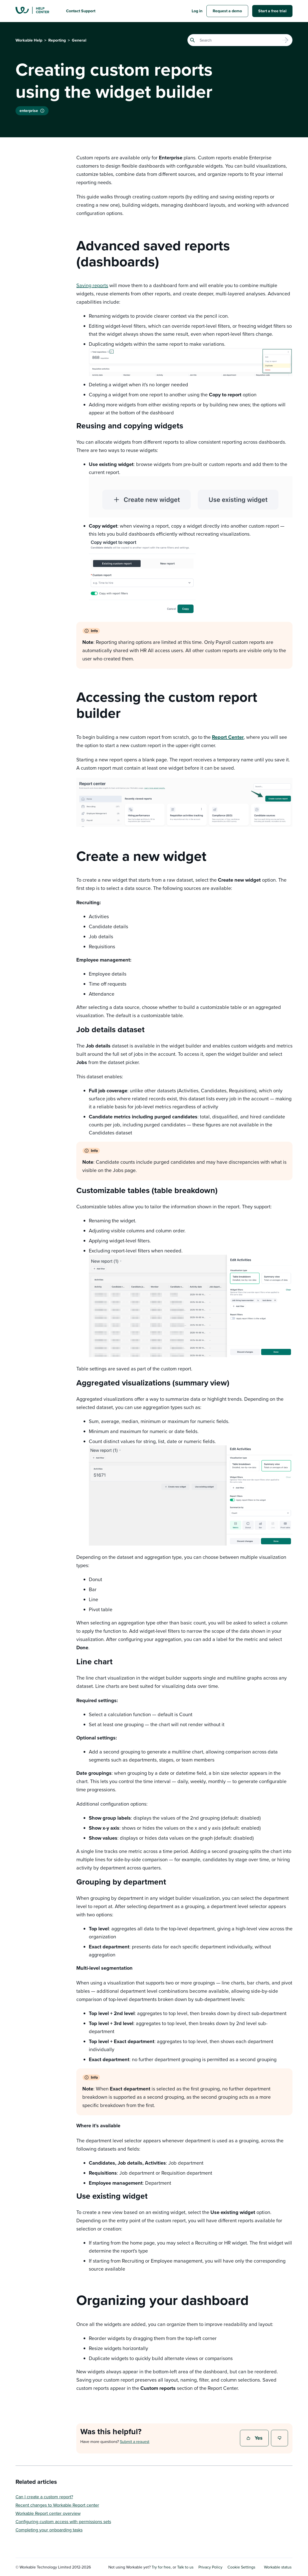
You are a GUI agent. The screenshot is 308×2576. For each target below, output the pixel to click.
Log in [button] (197, 11)
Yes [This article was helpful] (255, 2438)
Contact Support (80, 11)
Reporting (57, 40)
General (79, 40)
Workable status (275, 2567)
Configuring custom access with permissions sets (63, 2521)
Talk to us (185, 2567)
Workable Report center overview (48, 2513)
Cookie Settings (241, 2567)
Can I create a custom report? (44, 2497)
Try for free (161, 2567)
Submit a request (134, 2441)
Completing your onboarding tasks (49, 2530)
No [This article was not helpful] (279, 2438)
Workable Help (29, 40)
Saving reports (92, 285)
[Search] (239, 40)
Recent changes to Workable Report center (57, 2505)
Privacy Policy (210, 2567)
